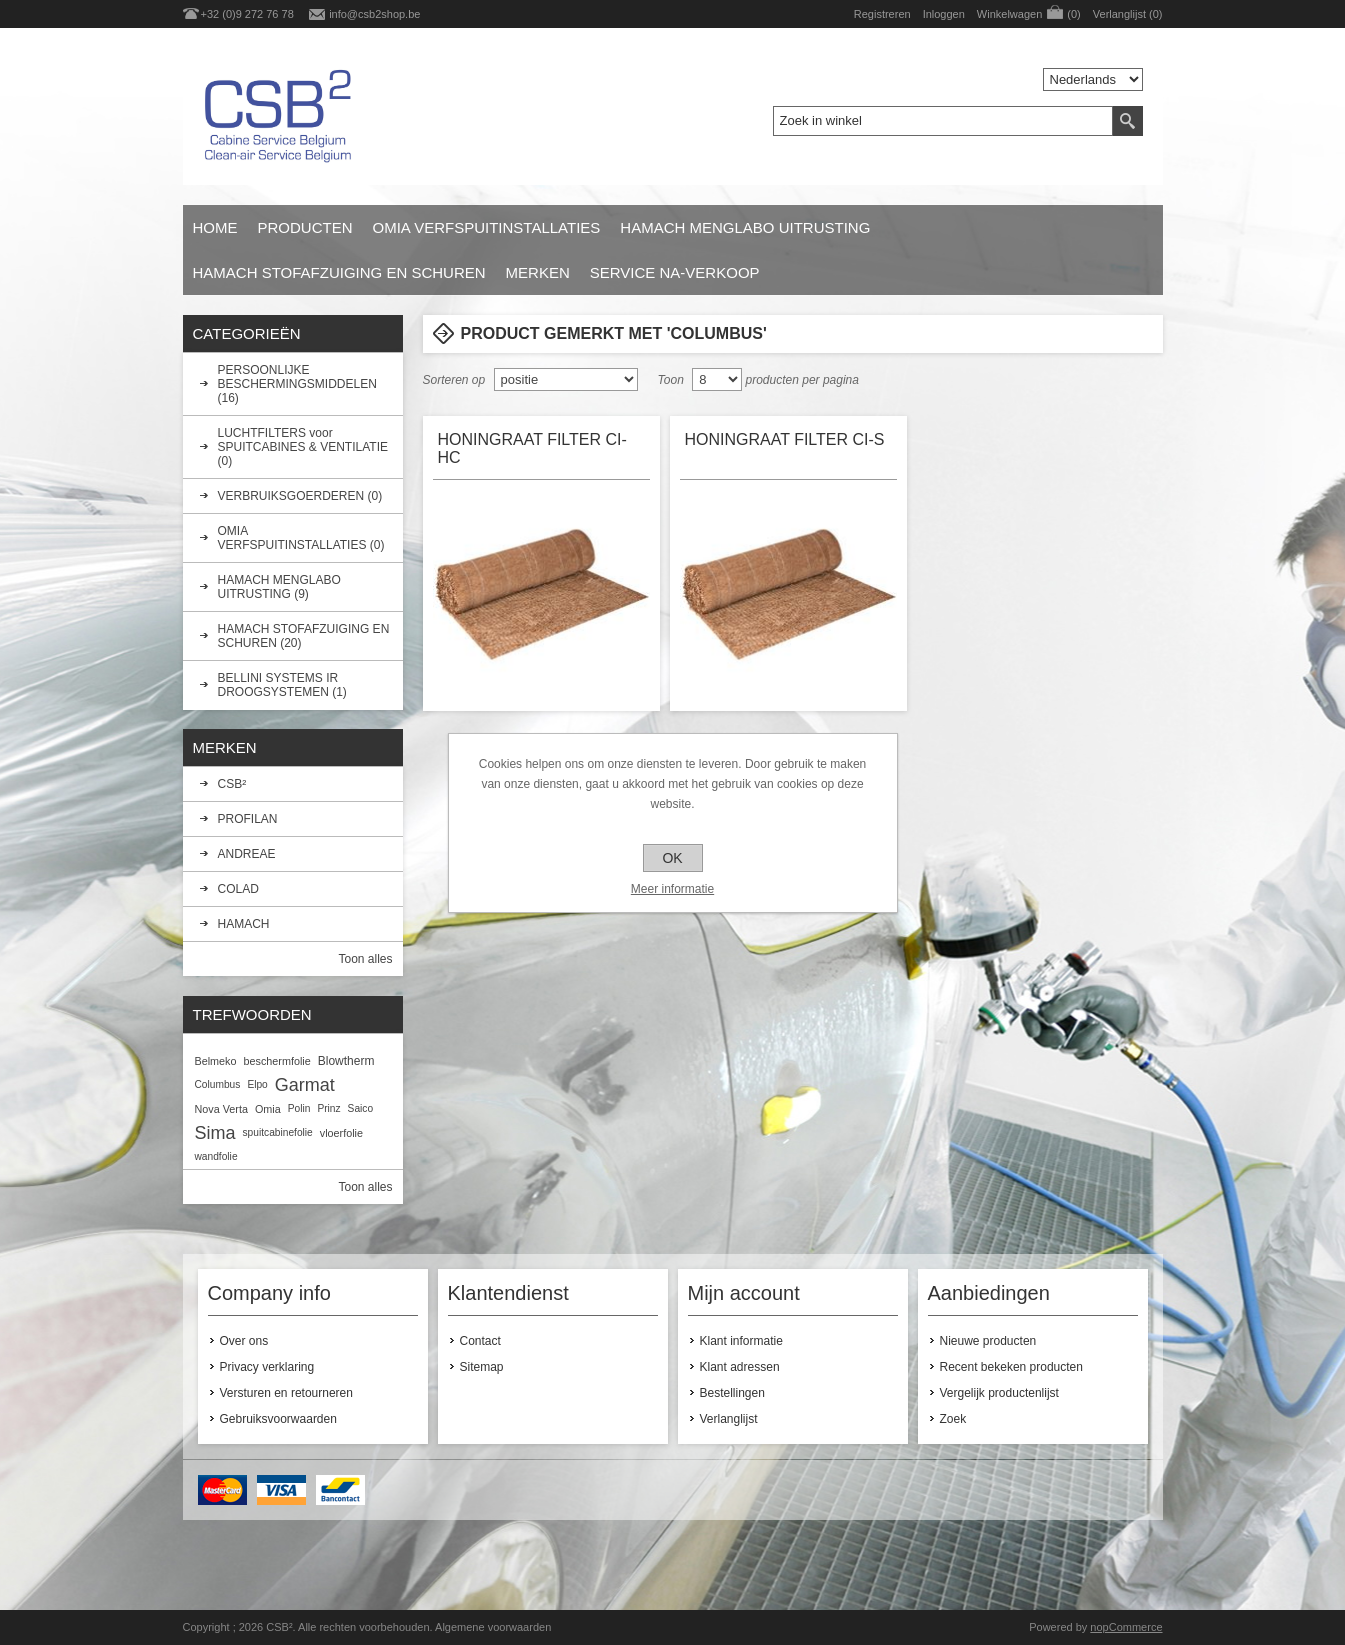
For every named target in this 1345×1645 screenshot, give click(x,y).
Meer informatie (672, 889)
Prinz (328, 1108)
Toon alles (365, 959)
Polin (299, 1108)
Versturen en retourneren (286, 1393)
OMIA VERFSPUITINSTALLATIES (487, 227)
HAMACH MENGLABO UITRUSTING (745, 227)
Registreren (882, 14)
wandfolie (216, 1156)
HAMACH (244, 924)
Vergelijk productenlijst (999, 1393)
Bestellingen (732, 1393)
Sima (215, 1133)
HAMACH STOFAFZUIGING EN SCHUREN (339, 272)
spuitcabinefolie (278, 1132)
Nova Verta (221, 1109)
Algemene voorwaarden (493, 1627)
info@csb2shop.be (374, 14)
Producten (305, 227)
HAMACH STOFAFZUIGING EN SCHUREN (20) (304, 636)
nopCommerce (1126, 1627)
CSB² (232, 784)
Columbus (218, 1084)
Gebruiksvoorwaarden (278, 1419)
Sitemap (482, 1367)
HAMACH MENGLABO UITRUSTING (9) (279, 587)
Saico (360, 1108)
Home (215, 227)
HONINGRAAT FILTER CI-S (785, 439)
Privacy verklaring (267, 1367)
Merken (538, 272)
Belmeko (216, 1061)
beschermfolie (277, 1061)
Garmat (305, 1085)
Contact (480, 1341)
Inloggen (944, 14)
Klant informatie (741, 1341)
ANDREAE (247, 854)
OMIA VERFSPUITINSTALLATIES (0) (301, 538)
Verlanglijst (729, 1419)
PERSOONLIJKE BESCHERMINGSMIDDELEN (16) (297, 384)
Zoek (953, 1419)
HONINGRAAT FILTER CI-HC (532, 448)
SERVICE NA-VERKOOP (675, 272)
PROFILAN (248, 819)
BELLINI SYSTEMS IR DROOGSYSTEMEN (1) (282, 685)
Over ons (244, 1341)
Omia (268, 1109)
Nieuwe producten (988, 1341)
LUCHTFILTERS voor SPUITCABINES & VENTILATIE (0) (303, 447)
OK (672, 858)
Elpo (257, 1084)
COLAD (238, 889)
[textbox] (943, 121)
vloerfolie (341, 1133)
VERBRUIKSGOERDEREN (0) (300, 496)
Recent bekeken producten (1011, 1367)
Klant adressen (740, 1367)
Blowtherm (346, 1061)
